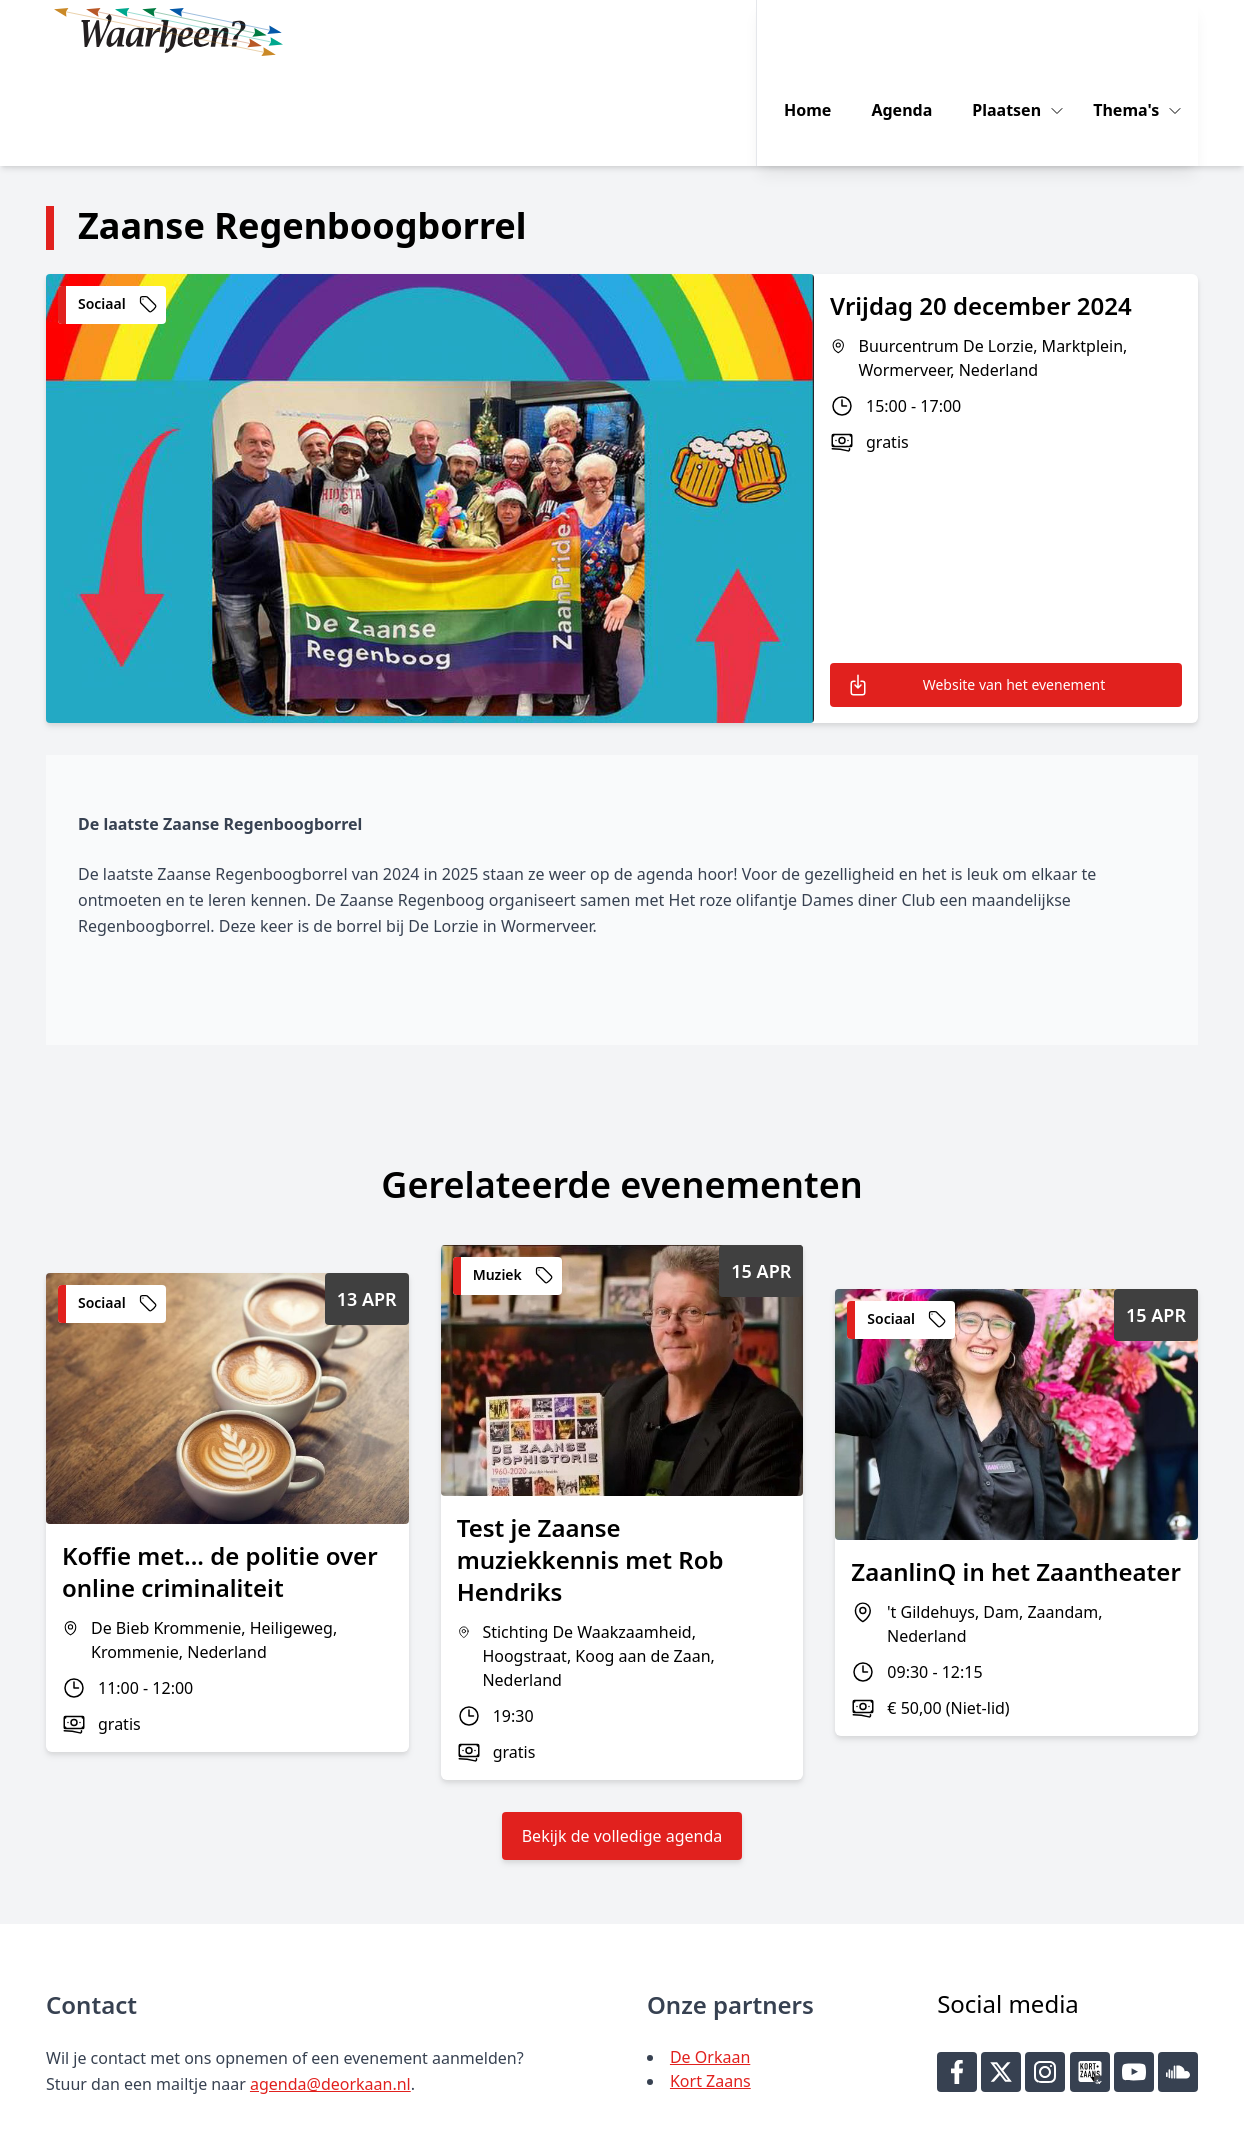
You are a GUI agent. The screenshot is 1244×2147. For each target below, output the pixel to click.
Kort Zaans (710, 1979)
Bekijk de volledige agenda (622, 1734)
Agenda (916, 32)
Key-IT (913, 2123)
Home (822, 32)
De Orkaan (710, 1955)
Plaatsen (1023, 32)
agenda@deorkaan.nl (330, 1982)
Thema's (1143, 32)
